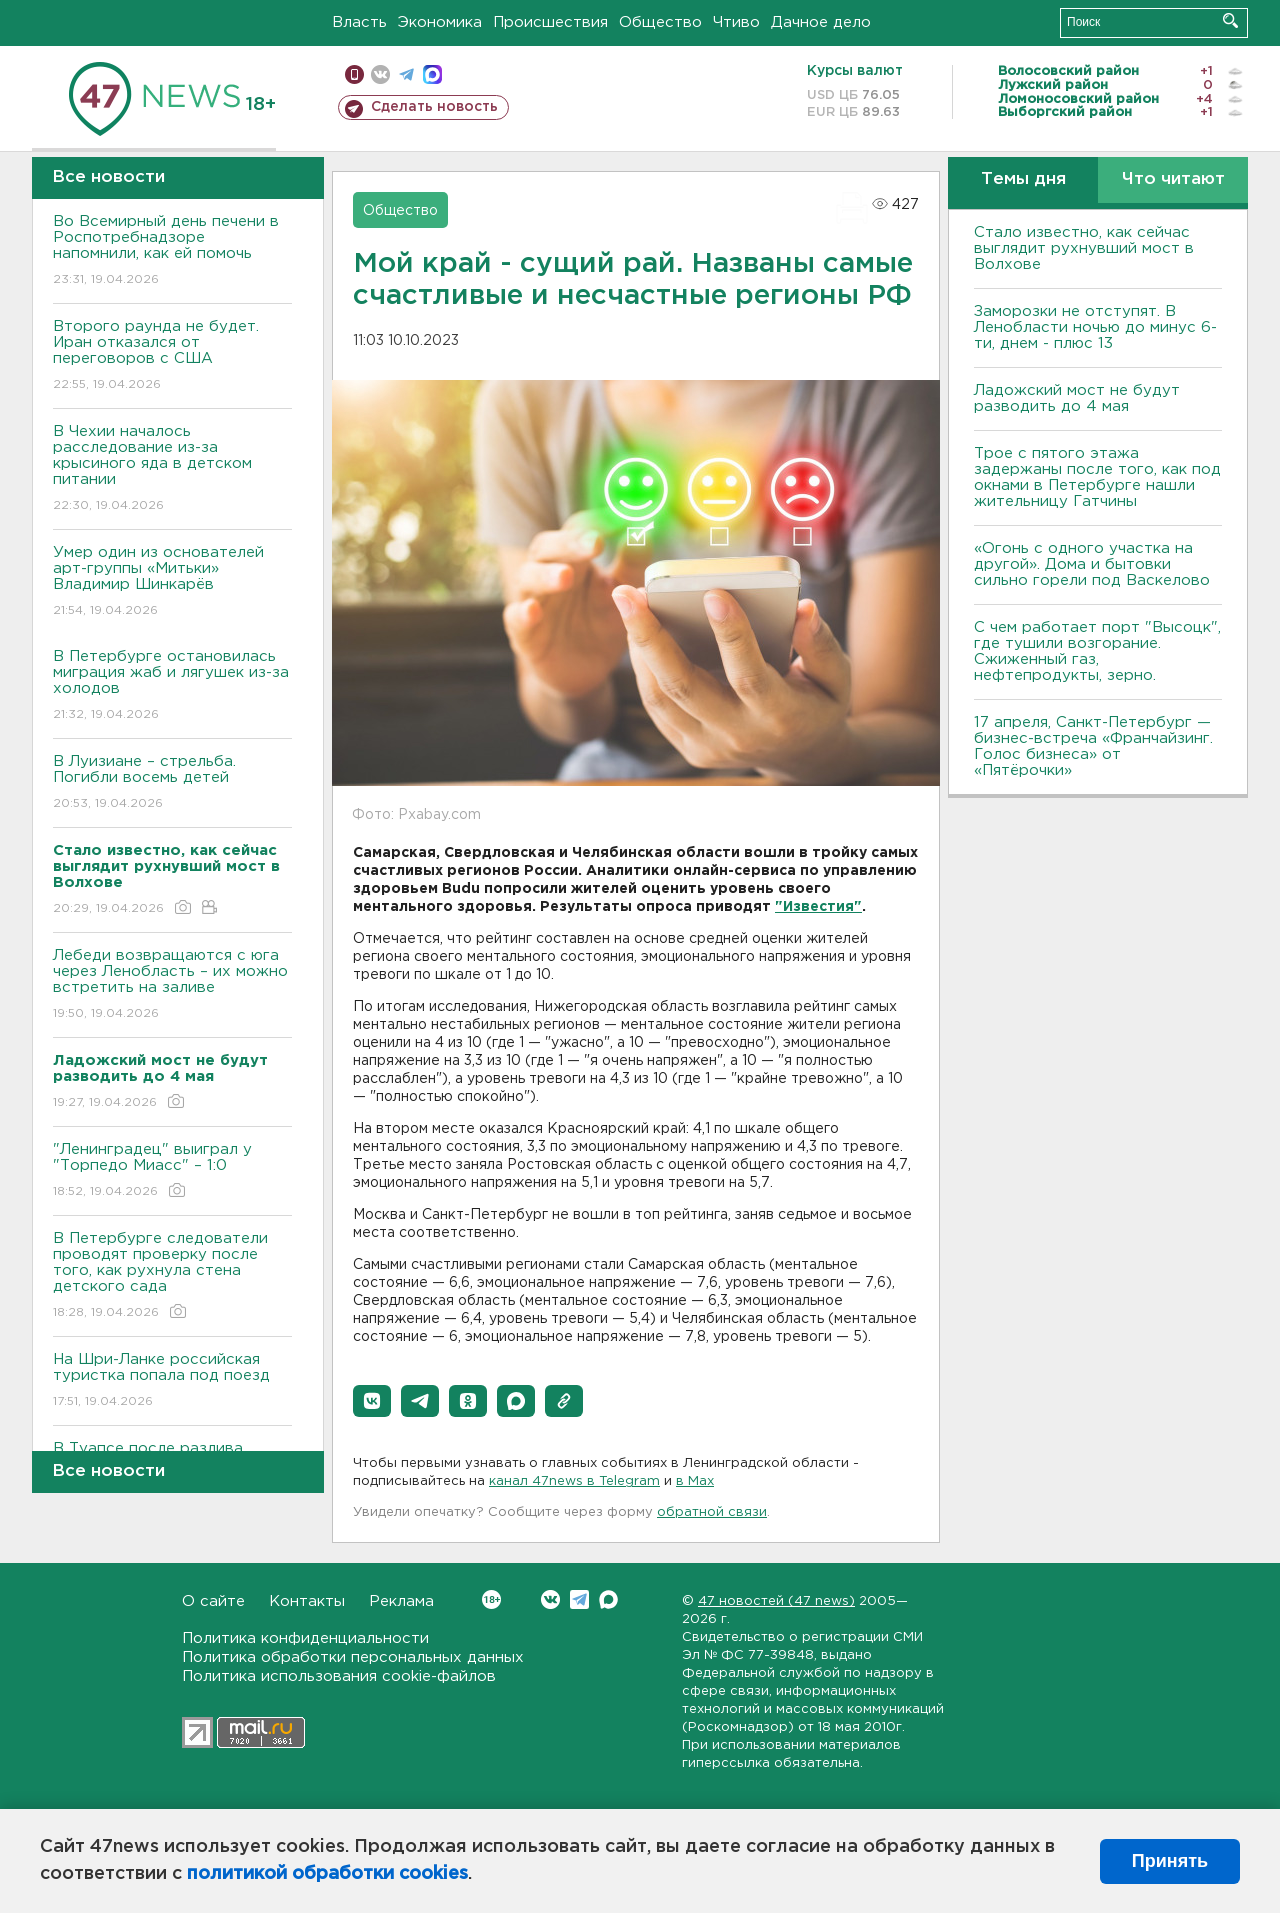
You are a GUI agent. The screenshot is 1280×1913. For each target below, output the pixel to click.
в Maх (695, 1481)
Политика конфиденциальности (305, 1638)
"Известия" (818, 907)
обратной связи (712, 1512)
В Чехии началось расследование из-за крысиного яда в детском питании (172, 469)
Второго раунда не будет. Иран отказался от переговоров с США (172, 356)
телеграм (406, 74)
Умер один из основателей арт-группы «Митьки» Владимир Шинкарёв (172, 582)
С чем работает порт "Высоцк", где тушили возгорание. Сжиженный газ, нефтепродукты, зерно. (1097, 651)
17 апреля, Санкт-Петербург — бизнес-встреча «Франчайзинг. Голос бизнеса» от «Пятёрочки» (1093, 746)
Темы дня (1023, 179)
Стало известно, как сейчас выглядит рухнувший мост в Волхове (1084, 248)
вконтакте (380, 74)
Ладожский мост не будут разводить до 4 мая (1077, 398)
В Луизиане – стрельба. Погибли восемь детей (172, 783)
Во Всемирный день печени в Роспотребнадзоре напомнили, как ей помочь (172, 251)
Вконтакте (491, 1599)
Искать (1230, 20)
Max (608, 1599)
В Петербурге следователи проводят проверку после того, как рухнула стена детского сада (172, 1276)
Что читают (1173, 179)
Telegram (579, 1599)
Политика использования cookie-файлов (339, 1676)
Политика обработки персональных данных (353, 1657)
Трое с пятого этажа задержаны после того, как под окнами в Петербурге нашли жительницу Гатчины (1097, 477)
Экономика (440, 22)
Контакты (307, 1601)
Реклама (401, 1601)
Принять (1170, 1861)
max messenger (432, 74)
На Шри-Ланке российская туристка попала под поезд (172, 1381)
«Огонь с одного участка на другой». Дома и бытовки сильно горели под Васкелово (1092, 564)
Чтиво (736, 22)
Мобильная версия (354, 74)
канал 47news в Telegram (574, 1481)
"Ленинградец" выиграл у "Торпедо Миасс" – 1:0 (172, 1171)
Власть (359, 22)
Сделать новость (434, 107)
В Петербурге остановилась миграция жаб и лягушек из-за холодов (172, 686)
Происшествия (550, 22)
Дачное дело (821, 22)
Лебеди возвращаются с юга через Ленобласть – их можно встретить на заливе (172, 985)
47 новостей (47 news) (776, 1601)
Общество (660, 22)
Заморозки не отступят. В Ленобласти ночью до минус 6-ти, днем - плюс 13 (1095, 327)
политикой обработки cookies (327, 1874)
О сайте (213, 1601)
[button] (372, 1401)
